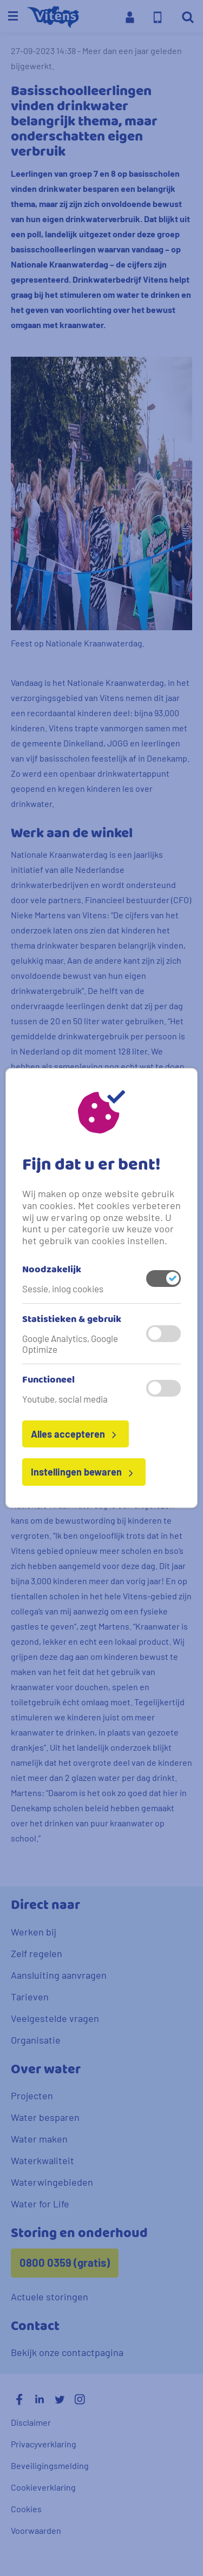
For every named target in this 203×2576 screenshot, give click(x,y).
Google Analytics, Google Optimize (70, 1343)
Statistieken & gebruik (71, 1319)
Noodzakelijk (51, 1270)
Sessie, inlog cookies (62, 1288)
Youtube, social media (65, 1398)
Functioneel (48, 1380)
